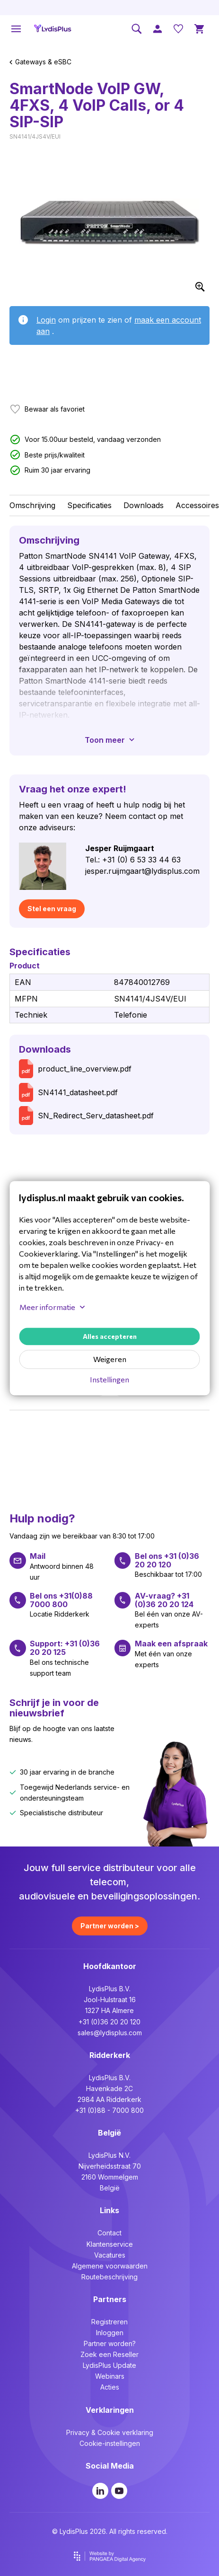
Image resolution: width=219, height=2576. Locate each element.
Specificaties (89, 505)
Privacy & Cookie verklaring (109, 2432)
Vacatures (109, 2255)
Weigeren (109, 1358)
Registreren (109, 2322)
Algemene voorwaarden (110, 2266)
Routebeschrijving (109, 2277)
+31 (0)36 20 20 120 (109, 2022)
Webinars (109, 2376)
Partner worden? (110, 2343)
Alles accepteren (110, 1336)
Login (46, 320)
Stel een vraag (51, 909)
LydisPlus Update (109, 2365)
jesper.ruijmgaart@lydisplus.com (142, 871)
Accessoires (197, 505)
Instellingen (109, 1379)
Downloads (143, 505)
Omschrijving (32, 505)
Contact (109, 2233)
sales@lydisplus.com (110, 2033)
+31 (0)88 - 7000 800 (109, 2110)
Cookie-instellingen (109, 2443)
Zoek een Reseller (109, 2354)
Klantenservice (110, 2244)
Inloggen (109, 2333)
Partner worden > (109, 1926)
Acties (109, 2387)
